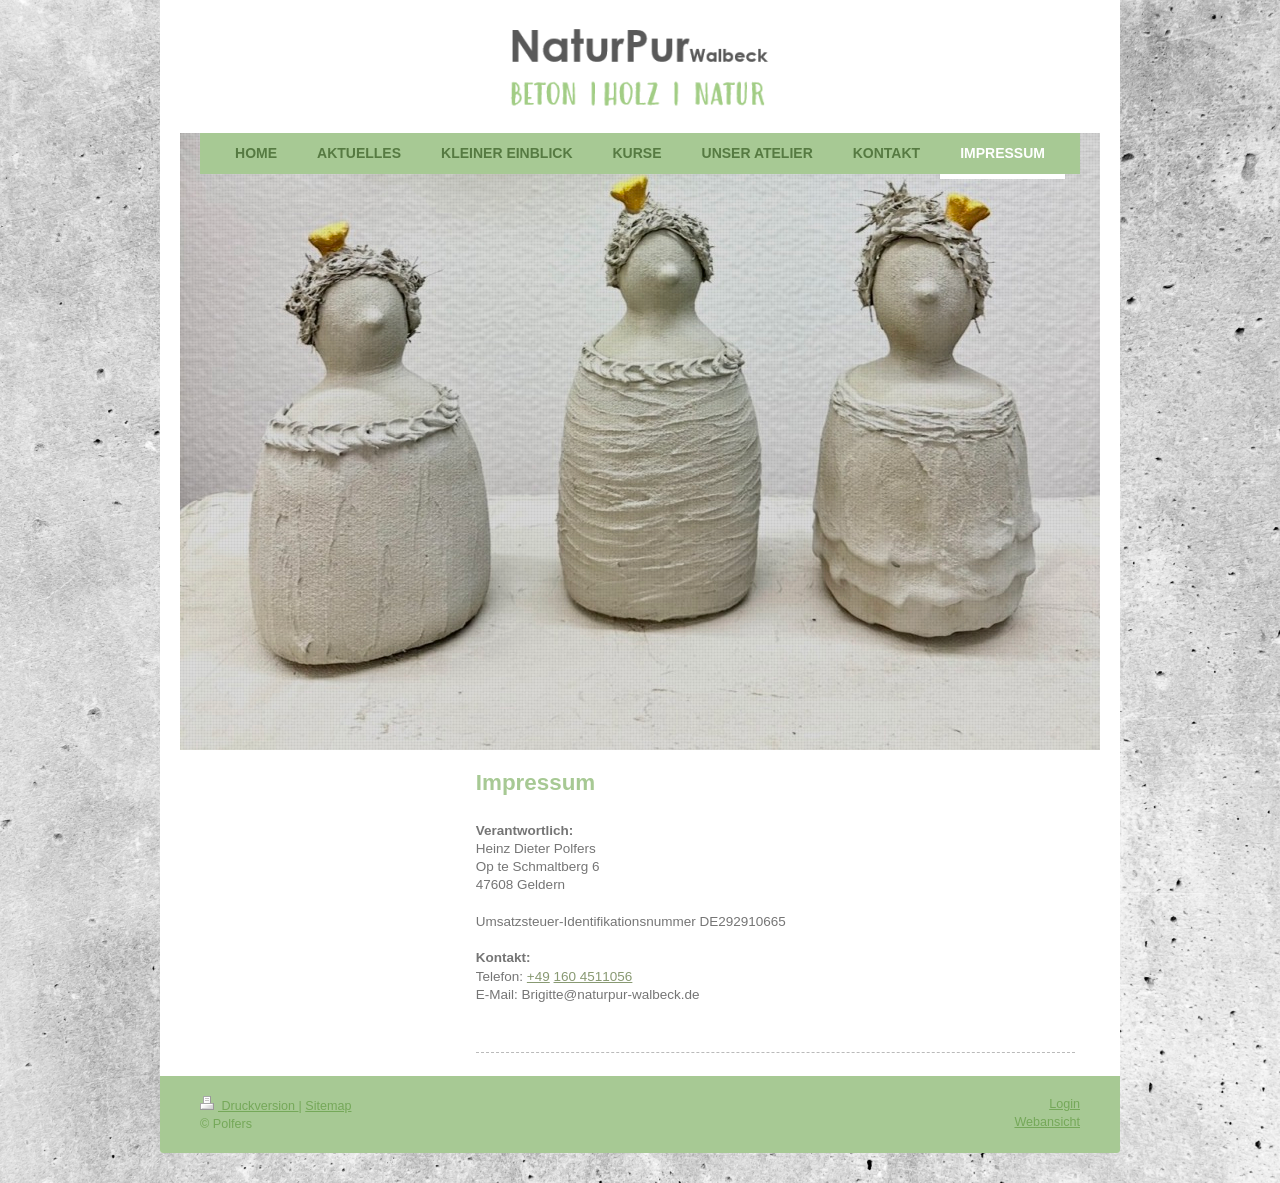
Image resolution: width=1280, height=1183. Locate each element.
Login (1064, 1104)
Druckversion (249, 1106)
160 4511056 (593, 976)
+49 (538, 976)
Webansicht (1047, 1122)
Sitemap (328, 1106)
